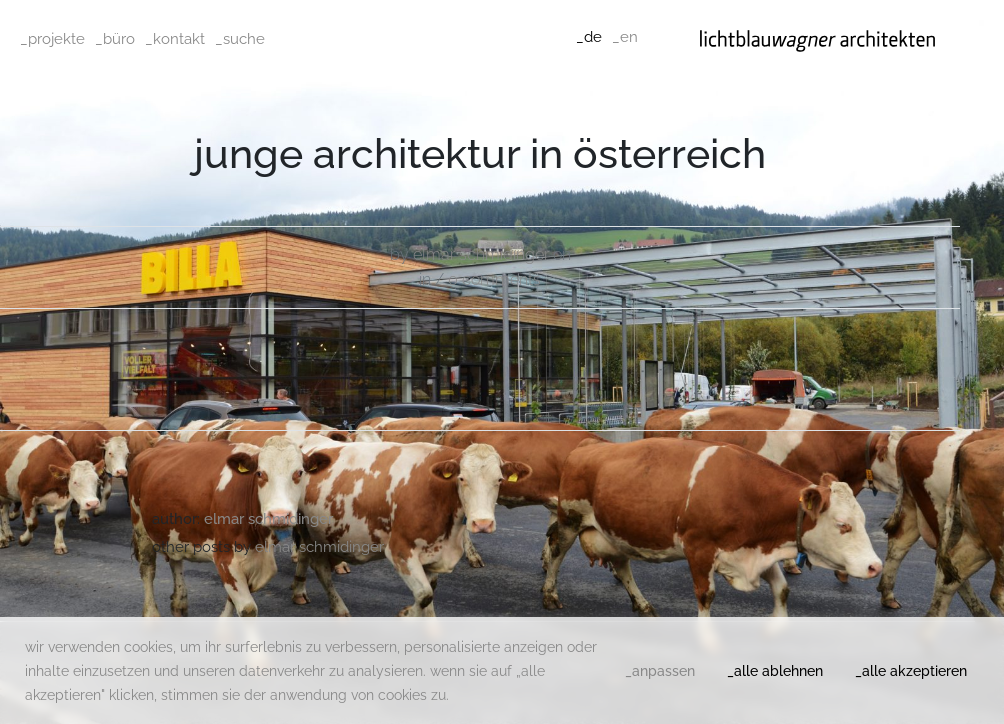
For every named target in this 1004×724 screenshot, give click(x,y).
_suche (240, 39)
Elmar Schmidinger (481, 254)
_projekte (52, 39)
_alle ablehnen (775, 671)
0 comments (494, 279)
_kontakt (175, 39)
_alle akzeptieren (911, 671)
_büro (115, 39)
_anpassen (660, 671)
